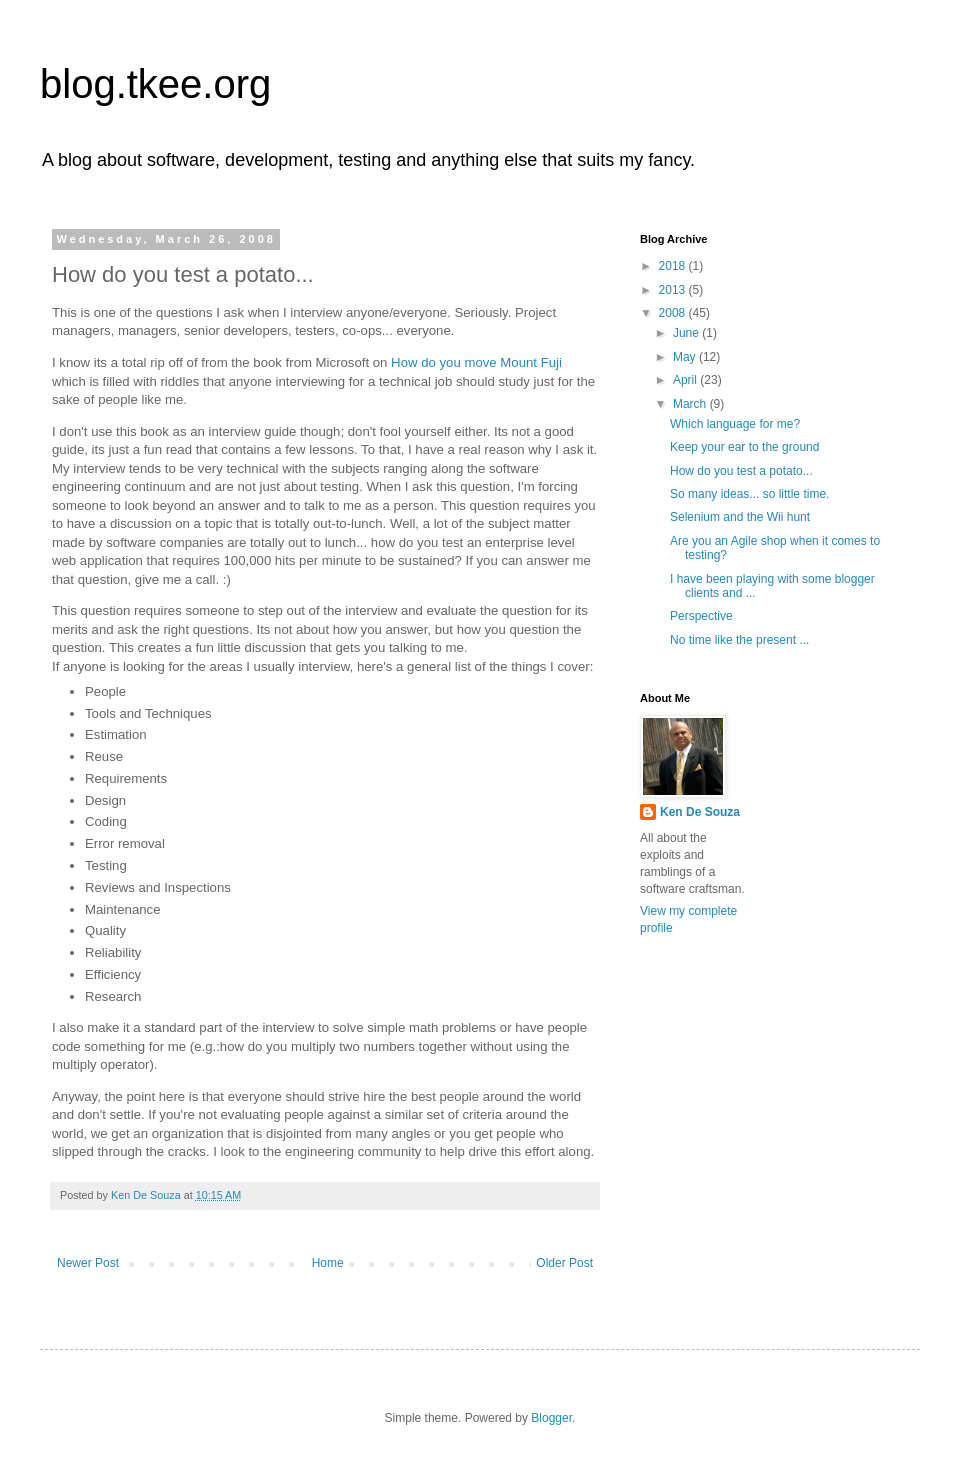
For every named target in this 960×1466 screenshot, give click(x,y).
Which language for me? (735, 424)
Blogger (551, 1418)
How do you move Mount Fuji (476, 362)
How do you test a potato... (741, 471)
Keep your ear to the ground (744, 447)
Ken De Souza (700, 812)
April (686, 380)
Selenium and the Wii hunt (740, 517)
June (687, 333)
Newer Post (88, 1263)
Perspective (701, 616)
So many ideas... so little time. (749, 494)
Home (328, 1263)
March (691, 404)
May (686, 357)
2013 (674, 290)
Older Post (564, 1263)
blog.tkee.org (155, 84)
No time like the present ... (739, 640)
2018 (674, 266)
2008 (674, 313)
